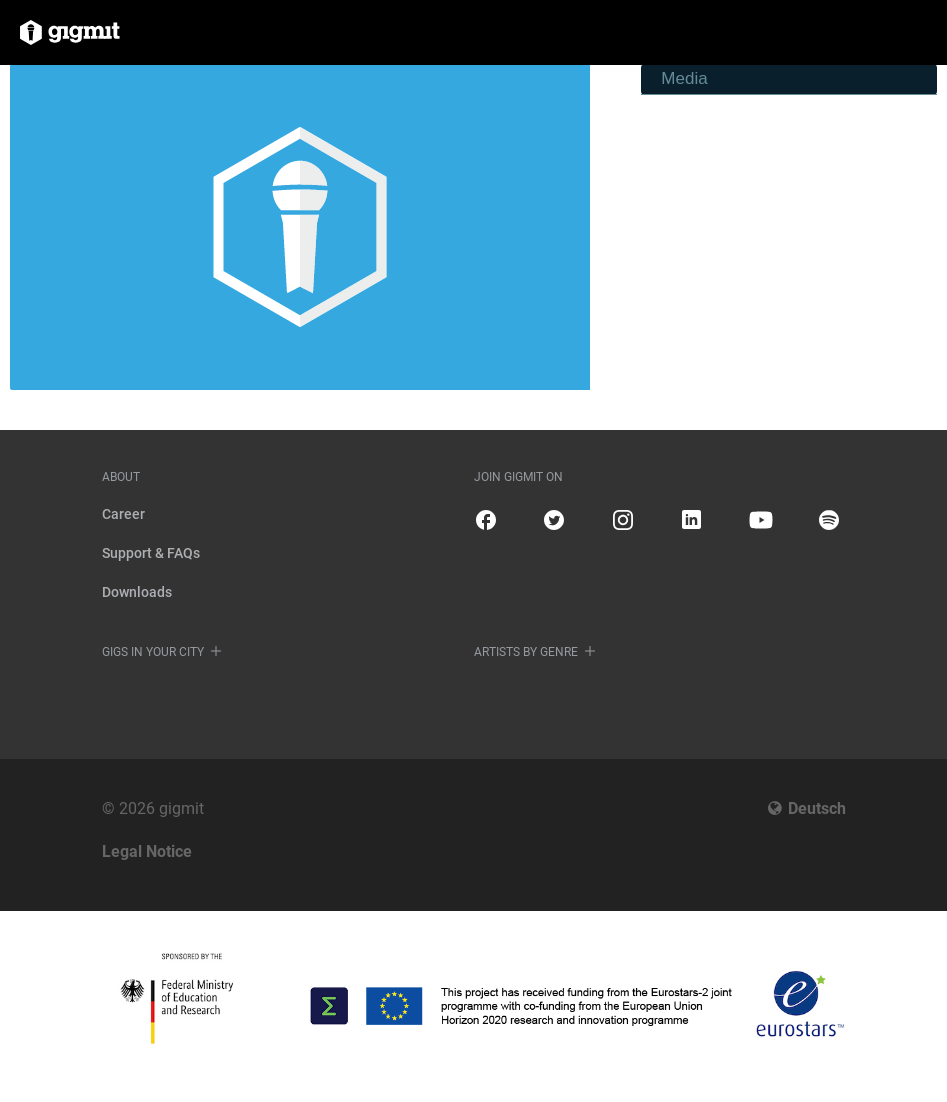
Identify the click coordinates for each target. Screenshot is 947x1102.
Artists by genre (526, 652)
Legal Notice (147, 851)
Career (123, 514)
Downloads (137, 592)
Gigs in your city (153, 652)
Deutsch (817, 808)
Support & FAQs (151, 553)
